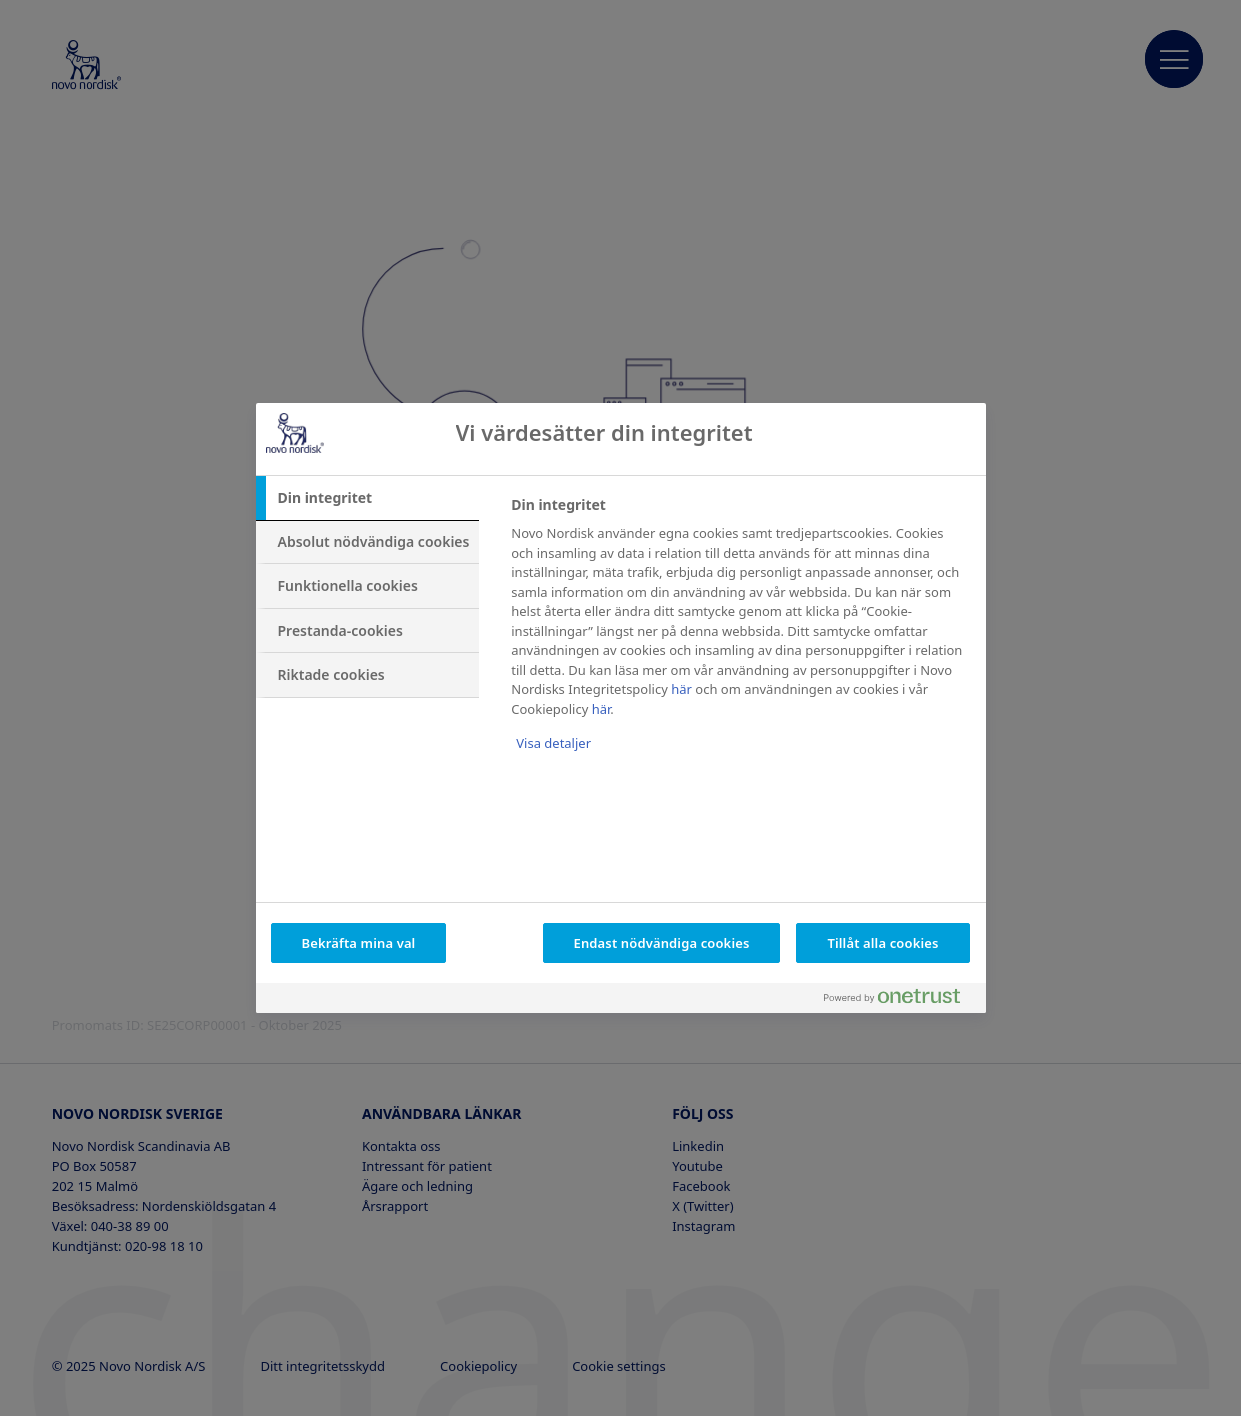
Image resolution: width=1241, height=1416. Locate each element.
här (681, 689)
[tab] (368, 498)
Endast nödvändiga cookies (662, 943)
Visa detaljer (553, 743)
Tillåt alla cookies (882, 943)
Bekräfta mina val (359, 943)
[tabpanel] (739, 637)
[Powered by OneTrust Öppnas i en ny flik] (900, 1000)
